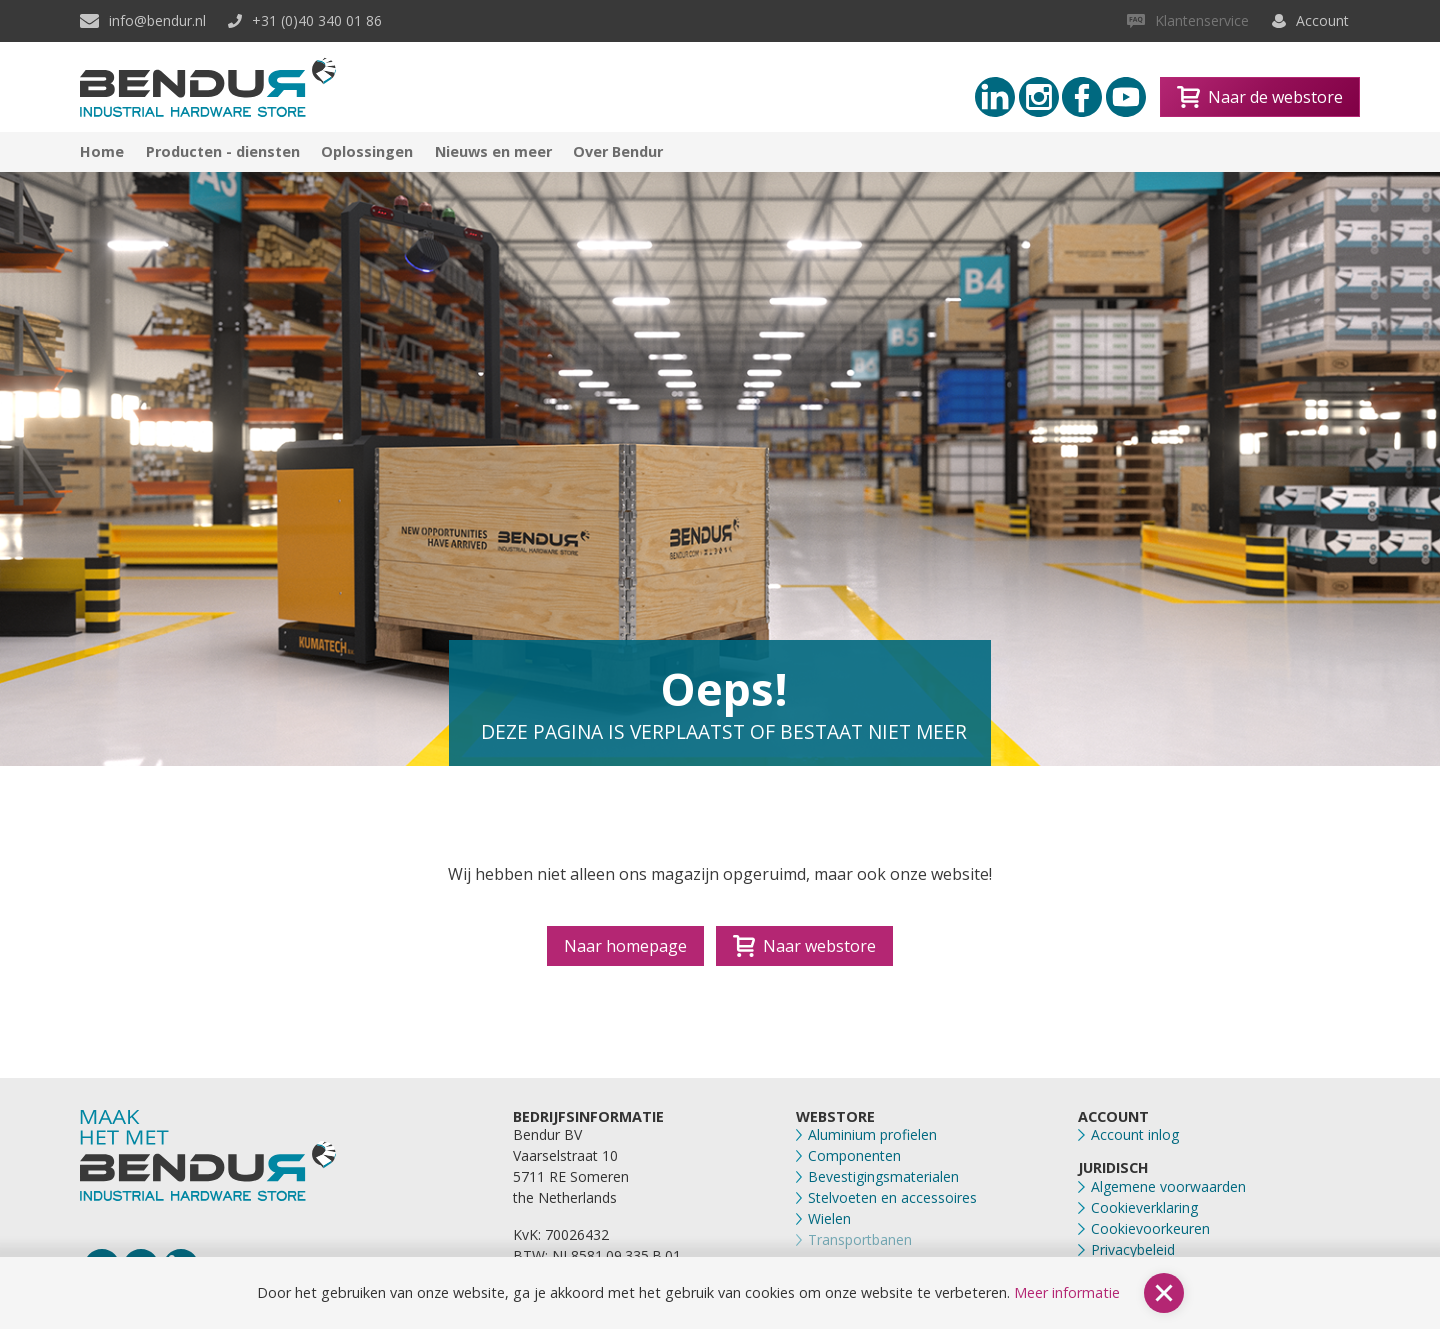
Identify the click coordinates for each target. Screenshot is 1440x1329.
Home (102, 151)
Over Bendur (618, 151)
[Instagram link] (1039, 97)
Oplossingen (367, 151)
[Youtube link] (1126, 97)
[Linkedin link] (995, 97)
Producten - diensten (223, 151)
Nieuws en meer (493, 151)
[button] (1164, 1293)
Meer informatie (1067, 1292)
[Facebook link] (1082, 97)
